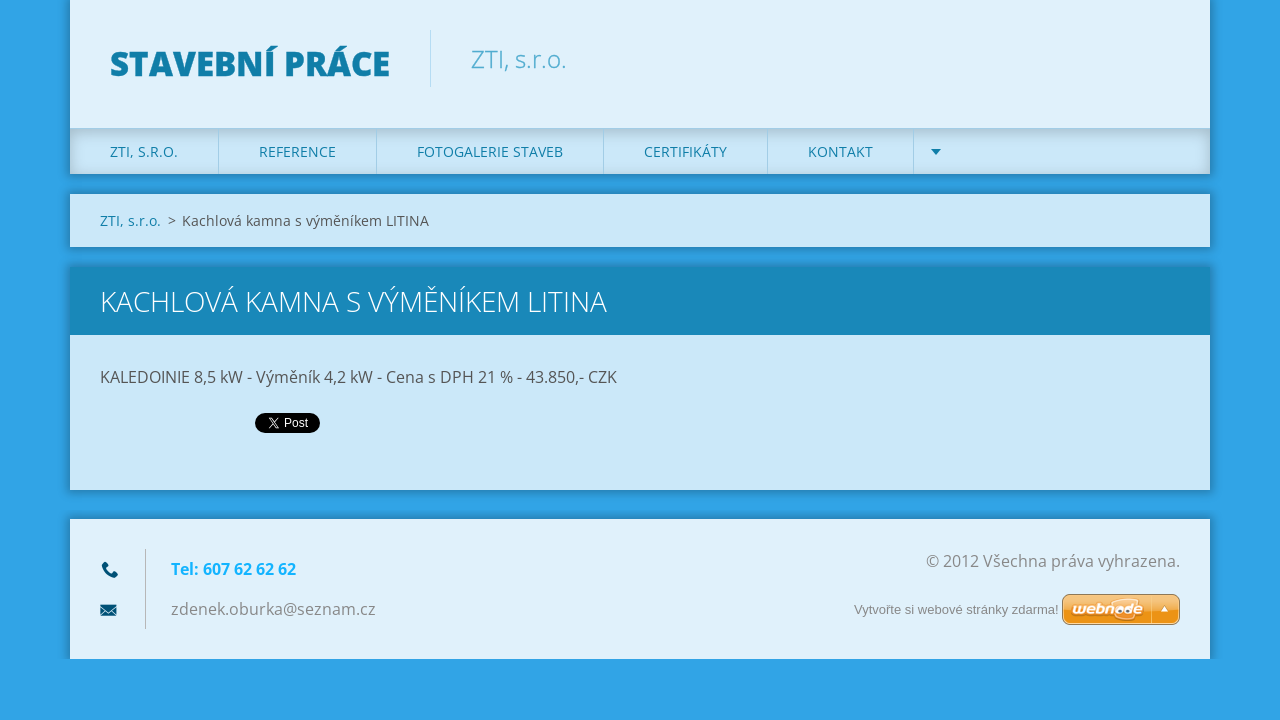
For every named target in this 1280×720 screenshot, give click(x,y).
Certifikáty (685, 151)
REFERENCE (297, 151)
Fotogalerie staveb (490, 151)
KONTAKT (840, 151)
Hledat (1158, 58)
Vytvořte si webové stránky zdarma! (956, 609)
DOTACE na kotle (1017, 151)
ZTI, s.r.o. (144, 151)
